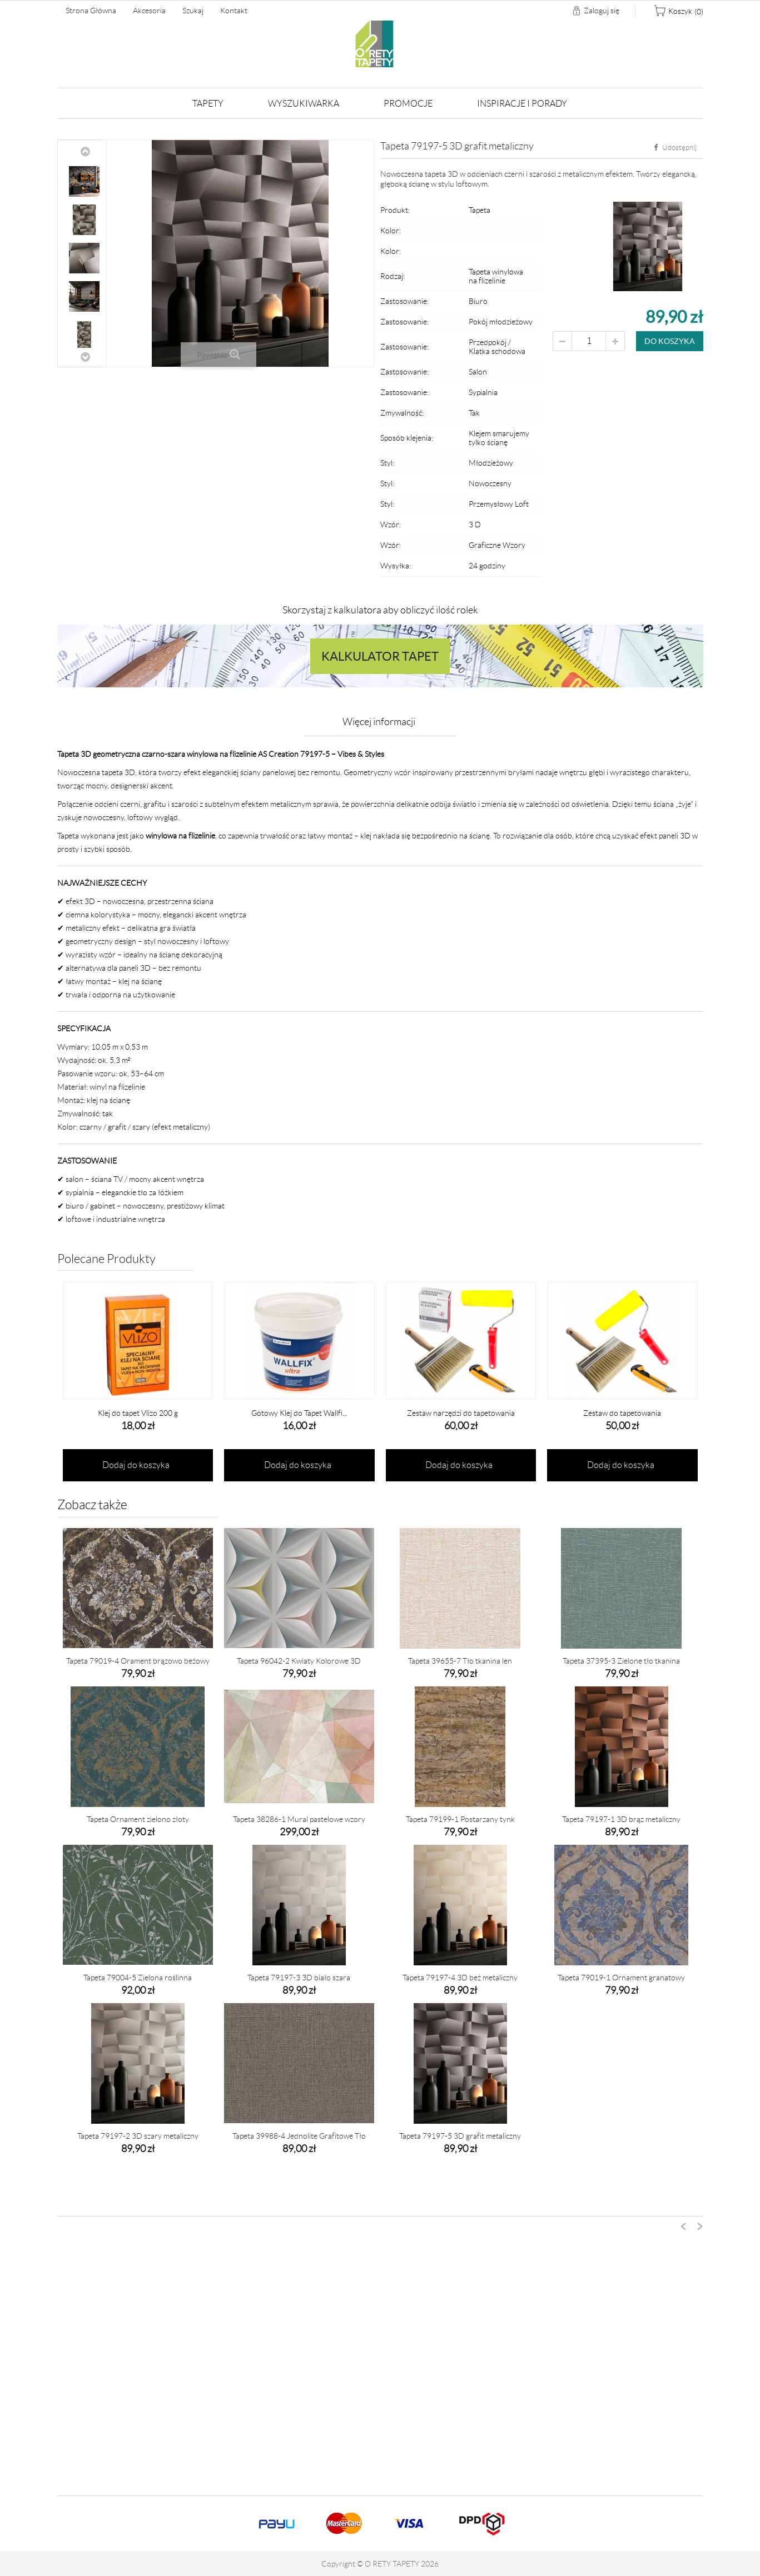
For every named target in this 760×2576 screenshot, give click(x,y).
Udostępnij (675, 147)
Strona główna (91, 10)
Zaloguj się (601, 10)
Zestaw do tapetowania (622, 1413)
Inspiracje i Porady (522, 103)
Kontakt (233, 10)
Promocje (408, 103)
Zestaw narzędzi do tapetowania (461, 1413)
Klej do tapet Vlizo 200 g (138, 1413)
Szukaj (192, 10)
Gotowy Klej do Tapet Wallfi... (299, 1413)
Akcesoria (149, 10)
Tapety (207, 103)
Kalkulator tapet (380, 656)
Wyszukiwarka (303, 103)
